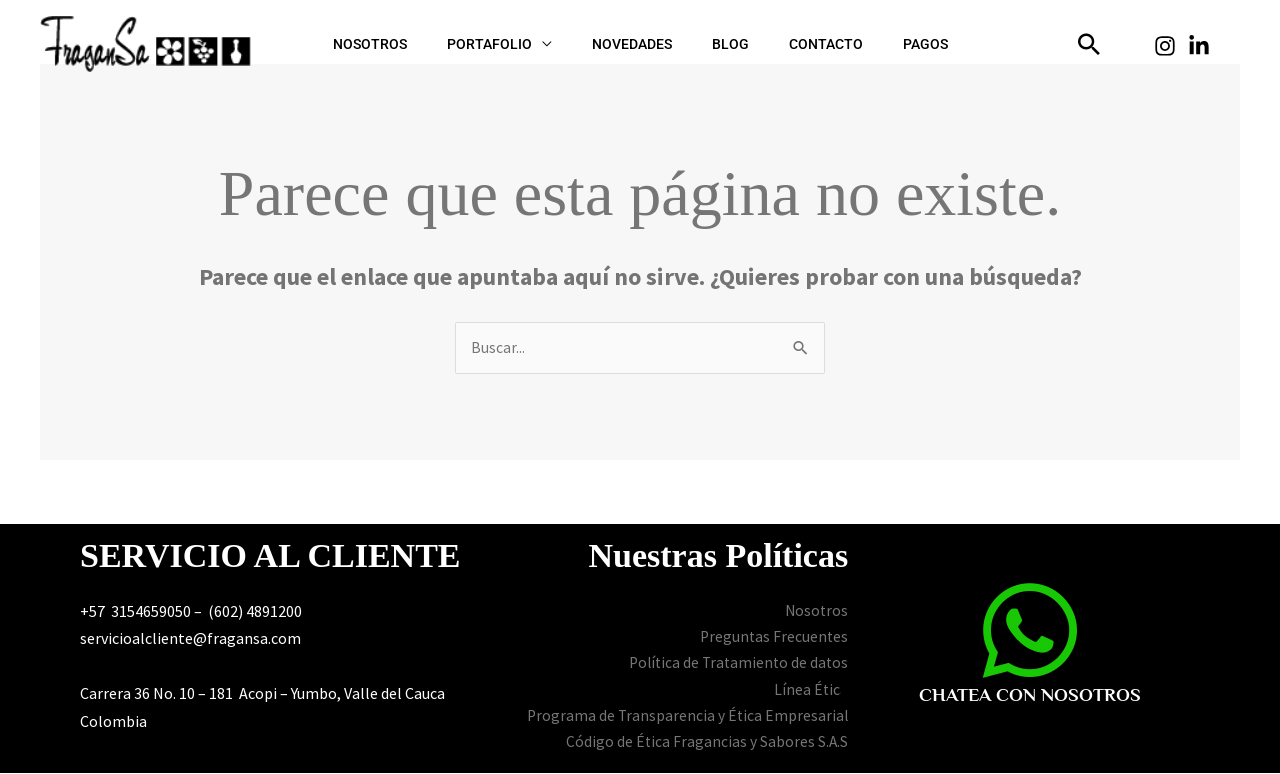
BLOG (720, 44)
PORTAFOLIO (519, 44)
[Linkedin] (1199, 46)
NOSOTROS (420, 44)
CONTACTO (796, 44)
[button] (1089, 44)
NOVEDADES (642, 44)
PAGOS (875, 44)
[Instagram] (1165, 46)
